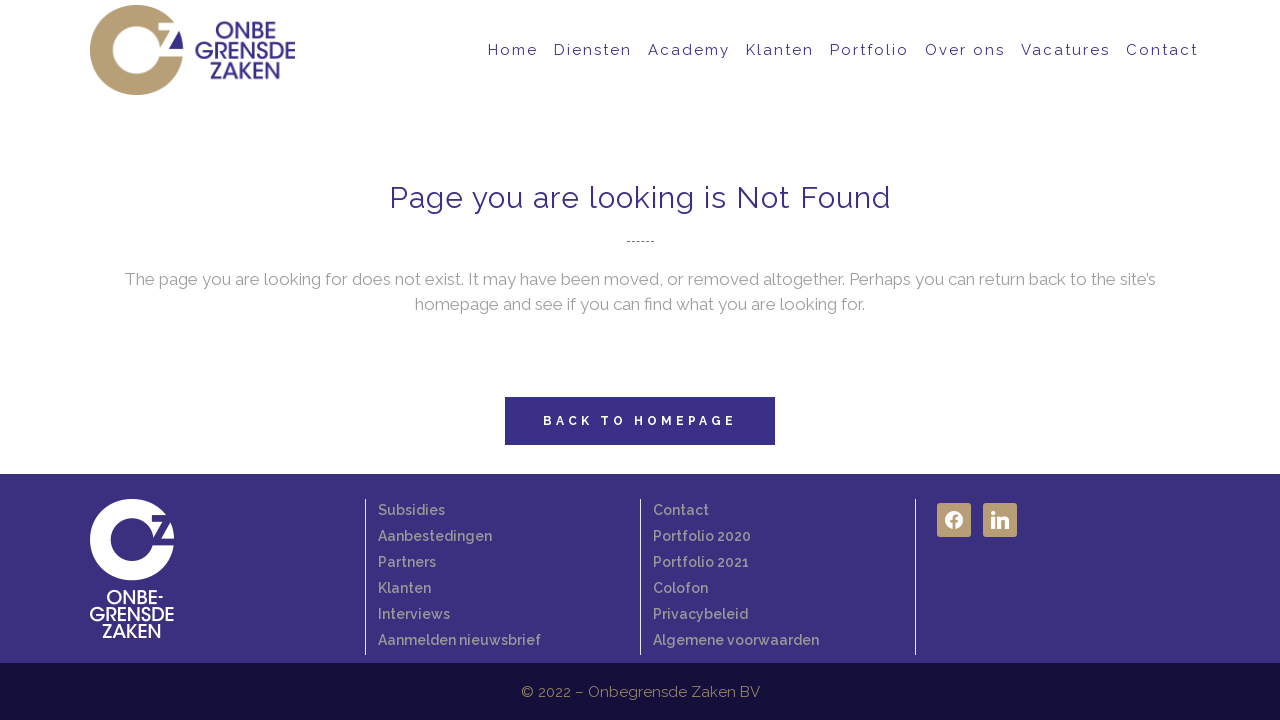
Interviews (414, 614)
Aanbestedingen (435, 536)
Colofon (680, 588)
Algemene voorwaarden (736, 640)
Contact (681, 510)
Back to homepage (640, 421)
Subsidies (411, 510)
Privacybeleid (700, 614)
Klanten (404, 588)
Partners (407, 562)
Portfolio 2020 (702, 536)
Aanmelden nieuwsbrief (459, 640)
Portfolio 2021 (701, 562)
